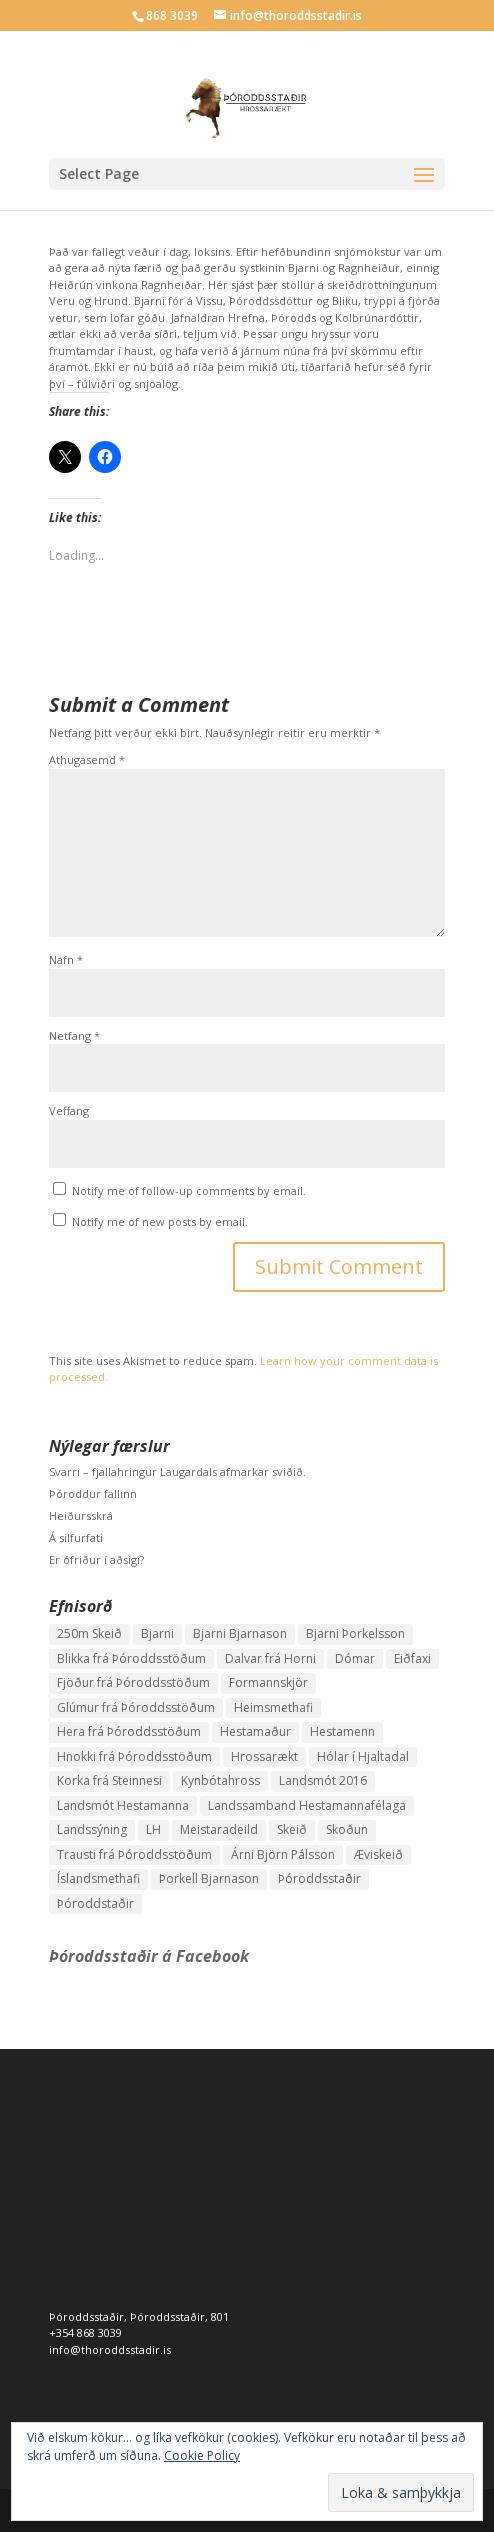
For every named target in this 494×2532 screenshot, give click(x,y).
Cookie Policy (202, 2455)
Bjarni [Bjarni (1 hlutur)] (157, 1633)
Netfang (74, 1035)
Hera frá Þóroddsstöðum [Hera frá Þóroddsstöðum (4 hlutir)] (129, 1731)
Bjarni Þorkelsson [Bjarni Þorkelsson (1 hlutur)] (355, 1633)
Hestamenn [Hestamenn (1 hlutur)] (342, 1731)
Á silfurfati (76, 1537)
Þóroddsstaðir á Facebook (149, 1956)
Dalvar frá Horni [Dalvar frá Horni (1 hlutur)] (270, 1658)
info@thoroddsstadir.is (110, 2349)
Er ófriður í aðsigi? (96, 1559)
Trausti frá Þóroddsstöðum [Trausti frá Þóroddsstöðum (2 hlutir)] (134, 1854)
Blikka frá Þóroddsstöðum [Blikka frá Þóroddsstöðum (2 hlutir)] (131, 1658)
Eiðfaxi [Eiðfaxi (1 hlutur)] (412, 1658)
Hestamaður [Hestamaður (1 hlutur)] (255, 1731)
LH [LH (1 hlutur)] (153, 1829)
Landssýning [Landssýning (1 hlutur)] (92, 1829)
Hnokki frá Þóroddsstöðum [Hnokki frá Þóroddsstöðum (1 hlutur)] (134, 1756)
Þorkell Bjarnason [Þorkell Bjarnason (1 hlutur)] (209, 1878)
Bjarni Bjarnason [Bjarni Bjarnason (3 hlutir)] (240, 1633)
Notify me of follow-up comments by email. (189, 1190)
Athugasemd (87, 759)
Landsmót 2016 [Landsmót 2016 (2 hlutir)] (323, 1780)
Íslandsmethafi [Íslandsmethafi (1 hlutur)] (98, 1878)
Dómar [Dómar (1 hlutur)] (355, 1658)
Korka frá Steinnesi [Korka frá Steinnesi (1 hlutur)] (109, 1780)
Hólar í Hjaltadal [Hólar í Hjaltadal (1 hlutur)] (363, 1756)
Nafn (66, 959)
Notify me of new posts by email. (160, 1221)
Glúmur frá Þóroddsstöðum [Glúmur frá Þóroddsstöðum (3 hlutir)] (136, 1707)
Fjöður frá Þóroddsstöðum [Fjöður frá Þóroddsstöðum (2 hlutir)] (133, 1682)
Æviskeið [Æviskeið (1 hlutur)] (378, 1854)
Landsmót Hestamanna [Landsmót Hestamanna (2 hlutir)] (123, 1805)
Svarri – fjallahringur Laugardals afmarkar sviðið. (177, 1471)
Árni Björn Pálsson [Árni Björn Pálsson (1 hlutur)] (283, 1854)
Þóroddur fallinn (93, 1493)
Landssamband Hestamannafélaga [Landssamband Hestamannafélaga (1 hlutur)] (307, 1805)
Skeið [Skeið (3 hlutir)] (292, 1829)
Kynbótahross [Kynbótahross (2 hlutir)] (220, 1780)
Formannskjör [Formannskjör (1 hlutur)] (268, 1682)
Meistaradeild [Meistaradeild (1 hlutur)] (219, 1829)
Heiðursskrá (81, 1515)
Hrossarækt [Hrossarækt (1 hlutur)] (264, 1756)
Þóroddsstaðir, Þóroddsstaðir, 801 (139, 2316)
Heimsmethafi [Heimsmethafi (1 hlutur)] (273, 1707)
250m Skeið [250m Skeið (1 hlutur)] (89, 1633)
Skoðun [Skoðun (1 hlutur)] (347, 1829)
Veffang (69, 1110)
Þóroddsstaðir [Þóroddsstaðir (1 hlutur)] (319, 1878)
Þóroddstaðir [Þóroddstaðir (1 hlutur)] (95, 1903)
